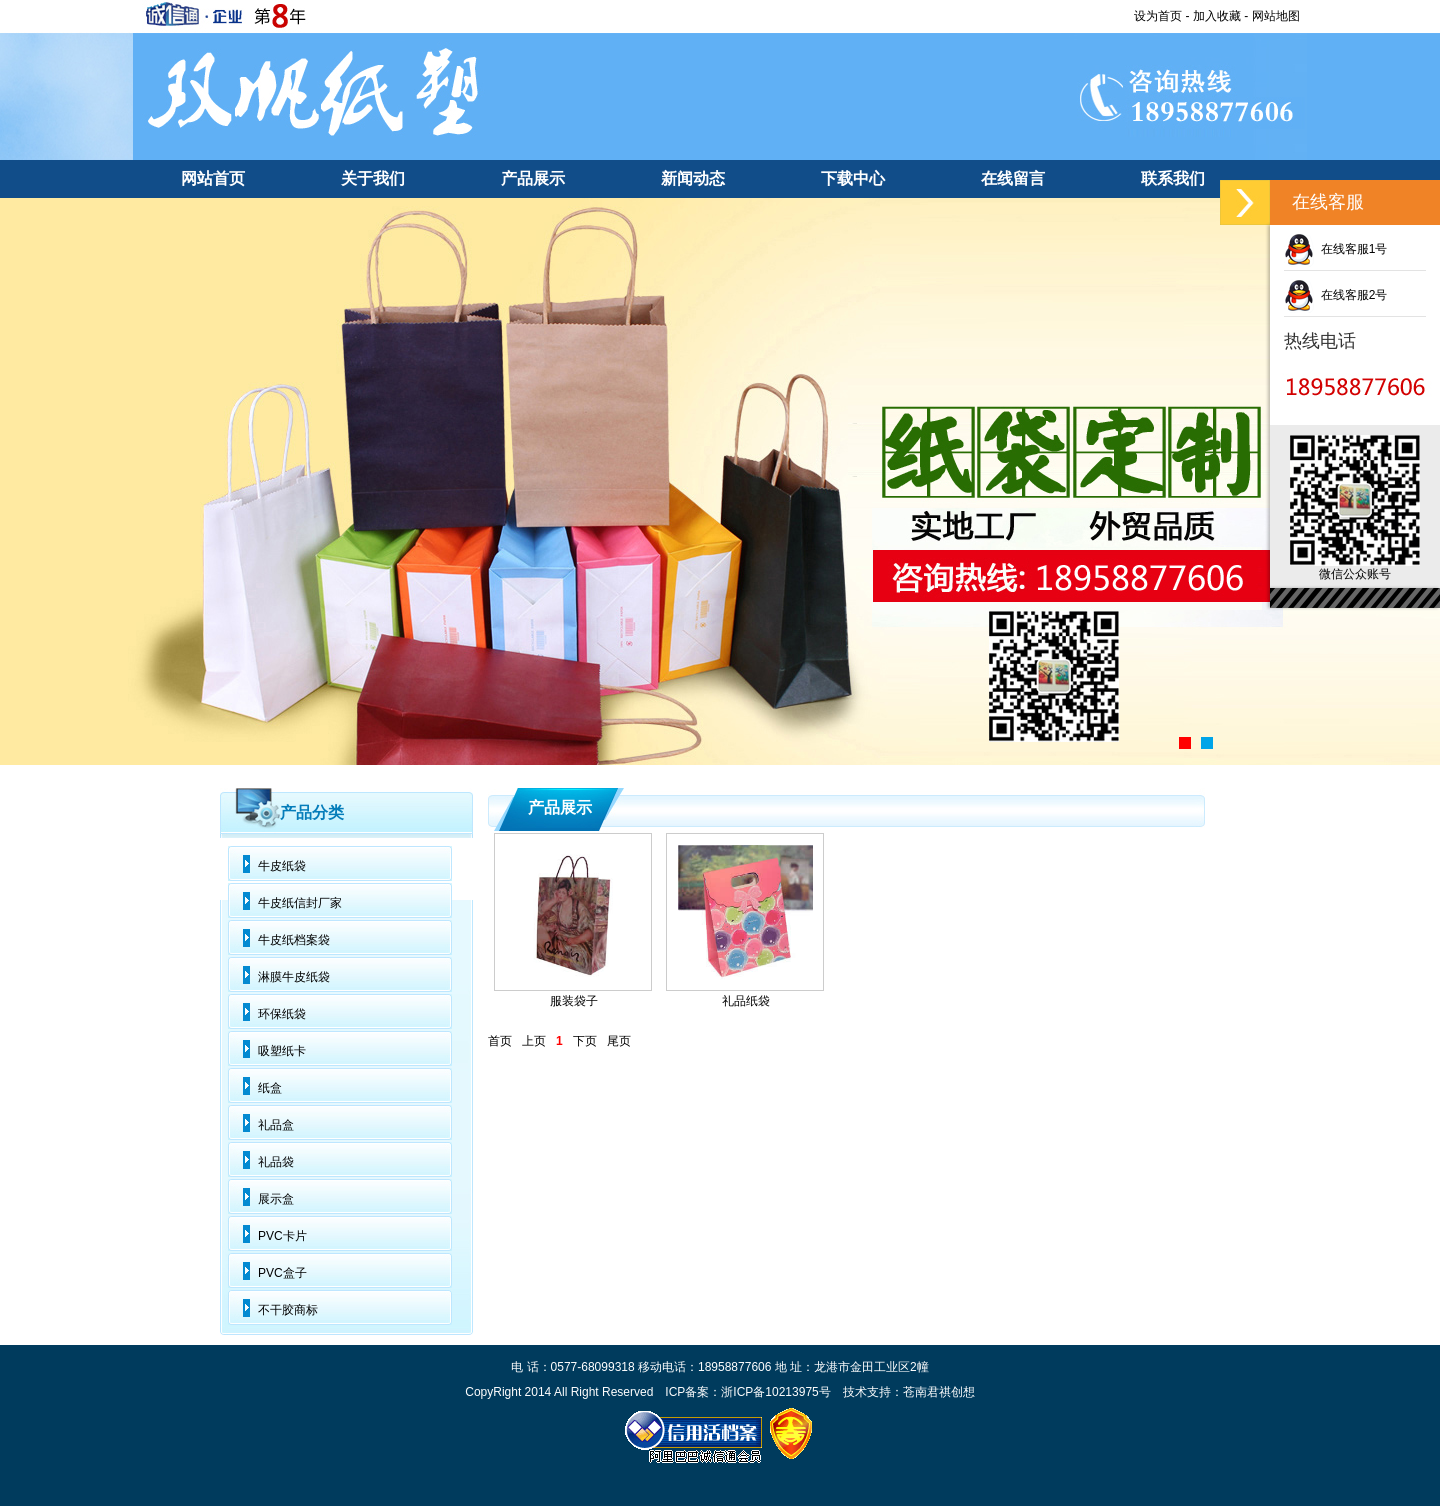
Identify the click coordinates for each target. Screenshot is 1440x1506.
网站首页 (213, 178)
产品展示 (533, 178)
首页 (500, 1041)
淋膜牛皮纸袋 (294, 977)
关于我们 (373, 178)
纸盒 (270, 1088)
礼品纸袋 (746, 1001)
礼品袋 (276, 1162)
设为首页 (1158, 16)
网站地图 (1276, 16)
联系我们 (1173, 178)
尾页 (619, 1041)
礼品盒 (276, 1125)
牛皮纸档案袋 (294, 940)
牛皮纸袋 (282, 866)
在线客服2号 (1335, 295)
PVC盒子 (282, 1273)
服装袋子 (574, 1001)
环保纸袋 (282, 1014)
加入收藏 (1217, 16)
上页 (534, 1041)
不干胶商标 (288, 1310)
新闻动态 (693, 178)
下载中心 (853, 178)
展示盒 (276, 1199)
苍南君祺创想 (939, 1392)
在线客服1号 (1335, 249)
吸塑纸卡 (282, 1051)
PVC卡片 (282, 1236)
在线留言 (1013, 178)
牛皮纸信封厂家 (300, 903)
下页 (585, 1041)
